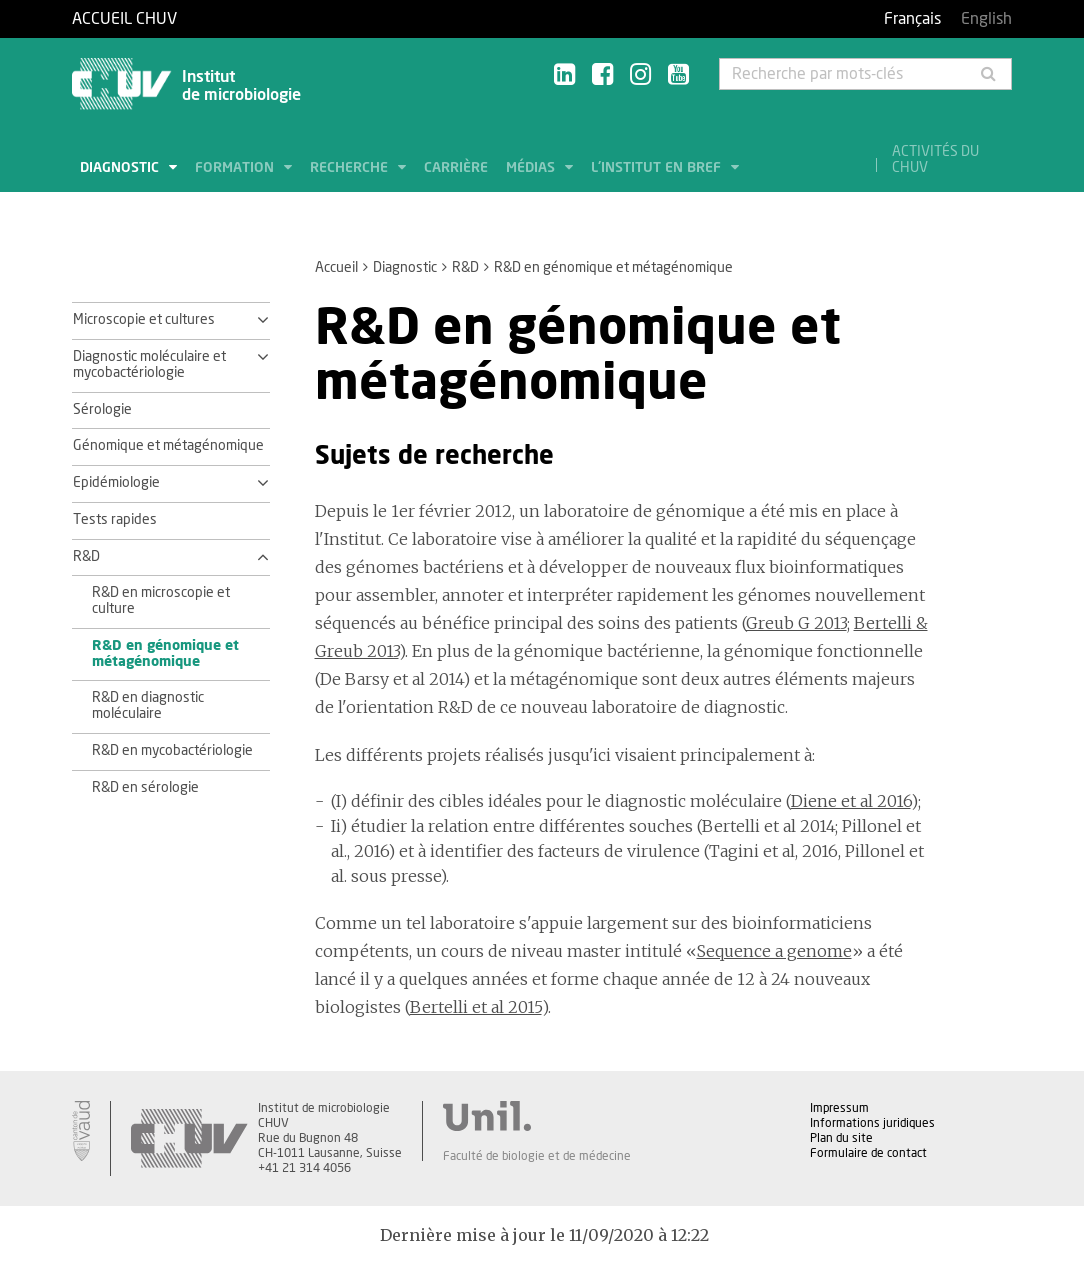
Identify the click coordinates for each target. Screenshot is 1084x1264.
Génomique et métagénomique (168, 446)
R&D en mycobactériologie (172, 751)
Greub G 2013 (796, 623)
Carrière (456, 168)
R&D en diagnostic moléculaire (148, 706)
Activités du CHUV (935, 160)
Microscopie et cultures (144, 320)
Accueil (336, 268)
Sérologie (102, 410)
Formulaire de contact (868, 1153)
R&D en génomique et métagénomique (165, 654)
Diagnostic (121, 168)
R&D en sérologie (145, 788)
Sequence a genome (774, 951)
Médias (532, 168)
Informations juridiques (872, 1123)
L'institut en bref (658, 168)
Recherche (351, 168)
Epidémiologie (116, 483)
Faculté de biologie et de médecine (537, 1156)
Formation (236, 168)
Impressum (839, 1108)
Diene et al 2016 (851, 801)
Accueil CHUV (124, 19)
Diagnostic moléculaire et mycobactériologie (149, 365)
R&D (465, 268)
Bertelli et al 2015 (476, 1007)
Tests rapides (115, 520)
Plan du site (841, 1138)
